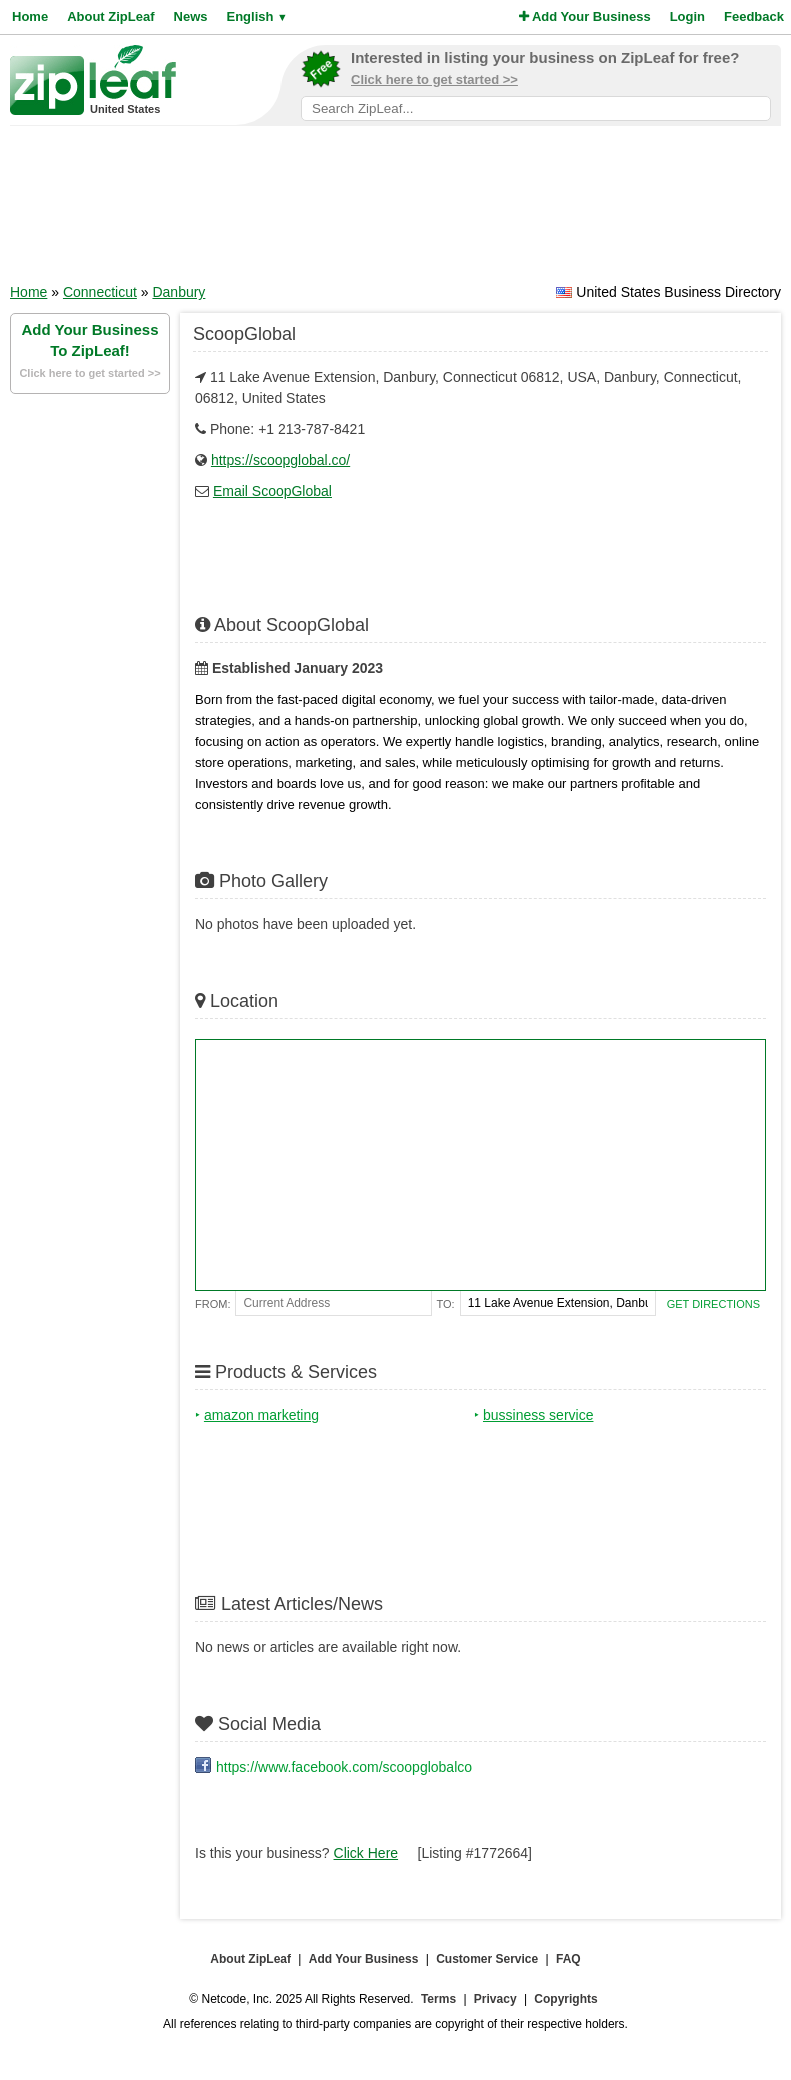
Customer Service (487, 1959)
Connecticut (100, 292)
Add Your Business (585, 16)
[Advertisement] (396, 211)
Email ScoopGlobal (272, 491)
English (256, 16)
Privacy (495, 1999)
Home (30, 16)
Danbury (178, 292)
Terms (438, 1999)
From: (212, 1304)
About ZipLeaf (110, 16)
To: (446, 1304)
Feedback (754, 16)
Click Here (366, 1853)
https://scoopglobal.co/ (280, 460)
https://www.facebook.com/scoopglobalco (344, 1767)
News (191, 16)
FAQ (568, 1959)
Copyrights (565, 1999)
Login (687, 16)
